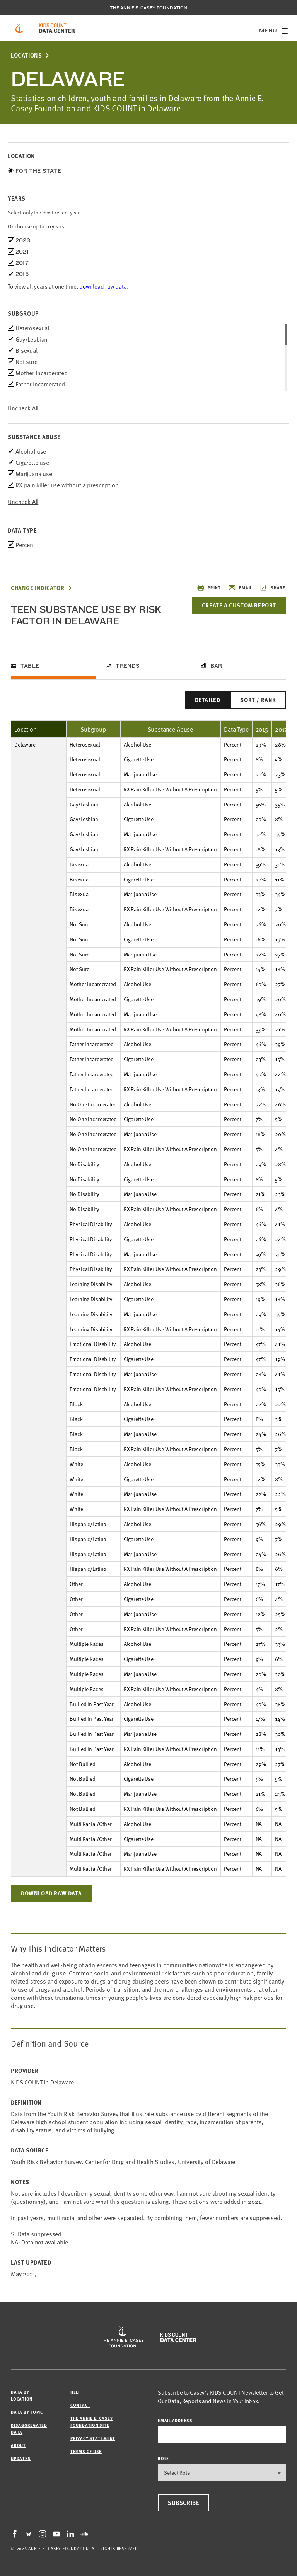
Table (29, 665)
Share (272, 588)
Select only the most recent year (44, 212)
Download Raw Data (51, 1893)
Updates (21, 2458)
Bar (216, 665)
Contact (80, 2405)
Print (208, 588)
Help (75, 2392)
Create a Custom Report (239, 605)
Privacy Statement (92, 2438)
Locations (26, 55)
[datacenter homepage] (57, 28)
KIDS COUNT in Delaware (42, 2082)
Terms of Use (86, 2451)
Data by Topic (27, 2412)
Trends (128, 665)
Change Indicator (38, 588)
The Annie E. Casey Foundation (148, 7)
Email (240, 588)
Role (163, 2458)
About (18, 2445)
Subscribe (183, 2502)
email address (175, 2420)
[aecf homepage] (19, 28)
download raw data (103, 286)
